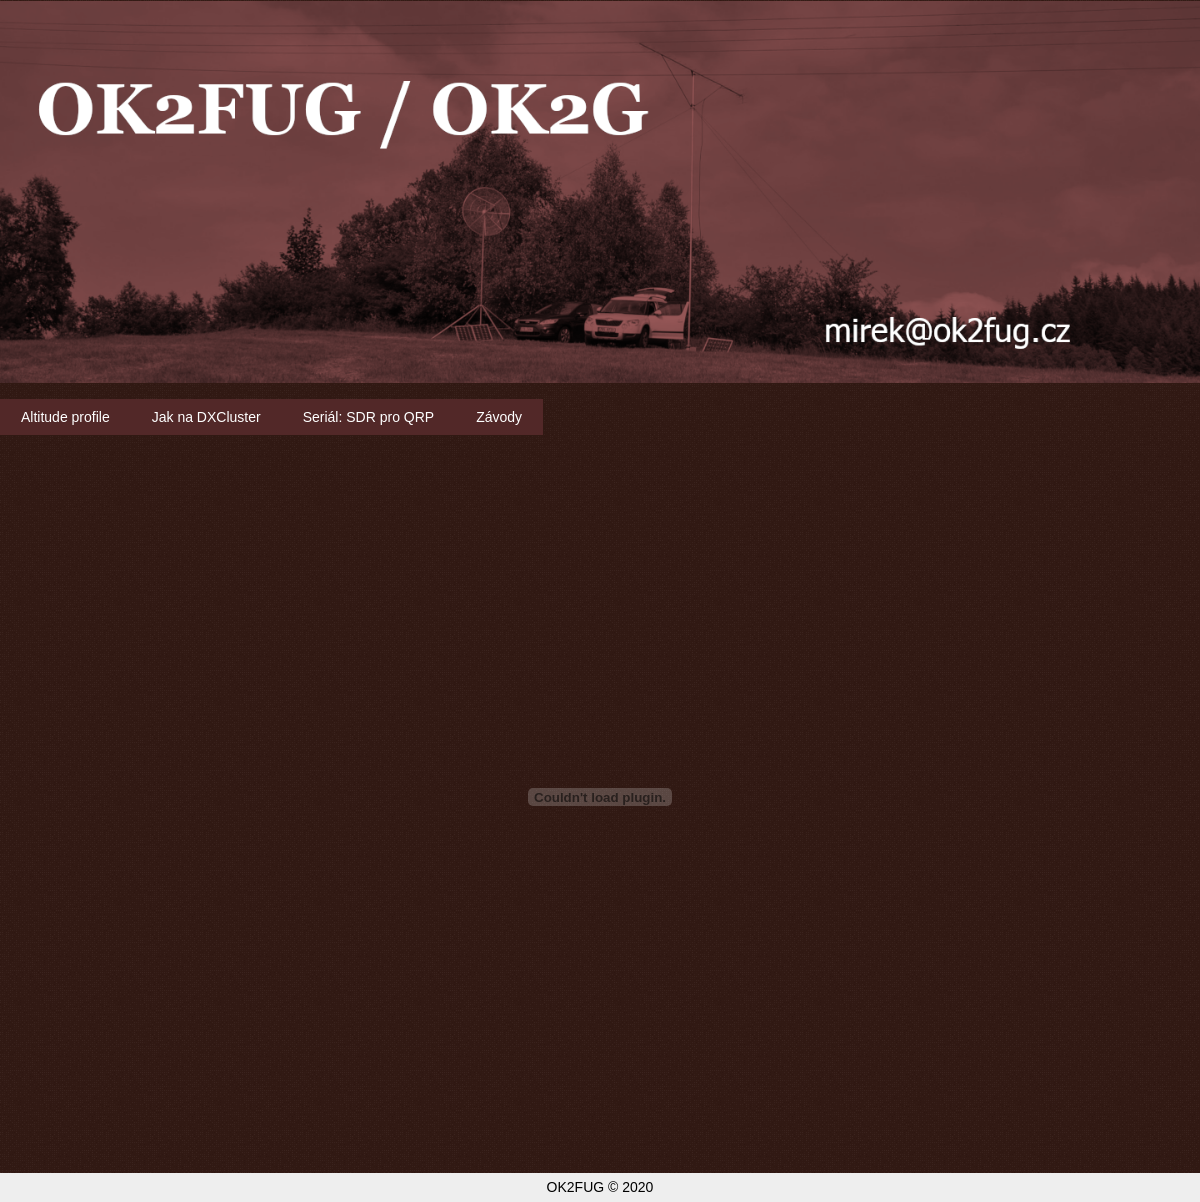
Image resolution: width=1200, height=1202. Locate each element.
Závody (499, 417)
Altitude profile (65, 417)
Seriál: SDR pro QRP (368, 417)
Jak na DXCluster (206, 417)
